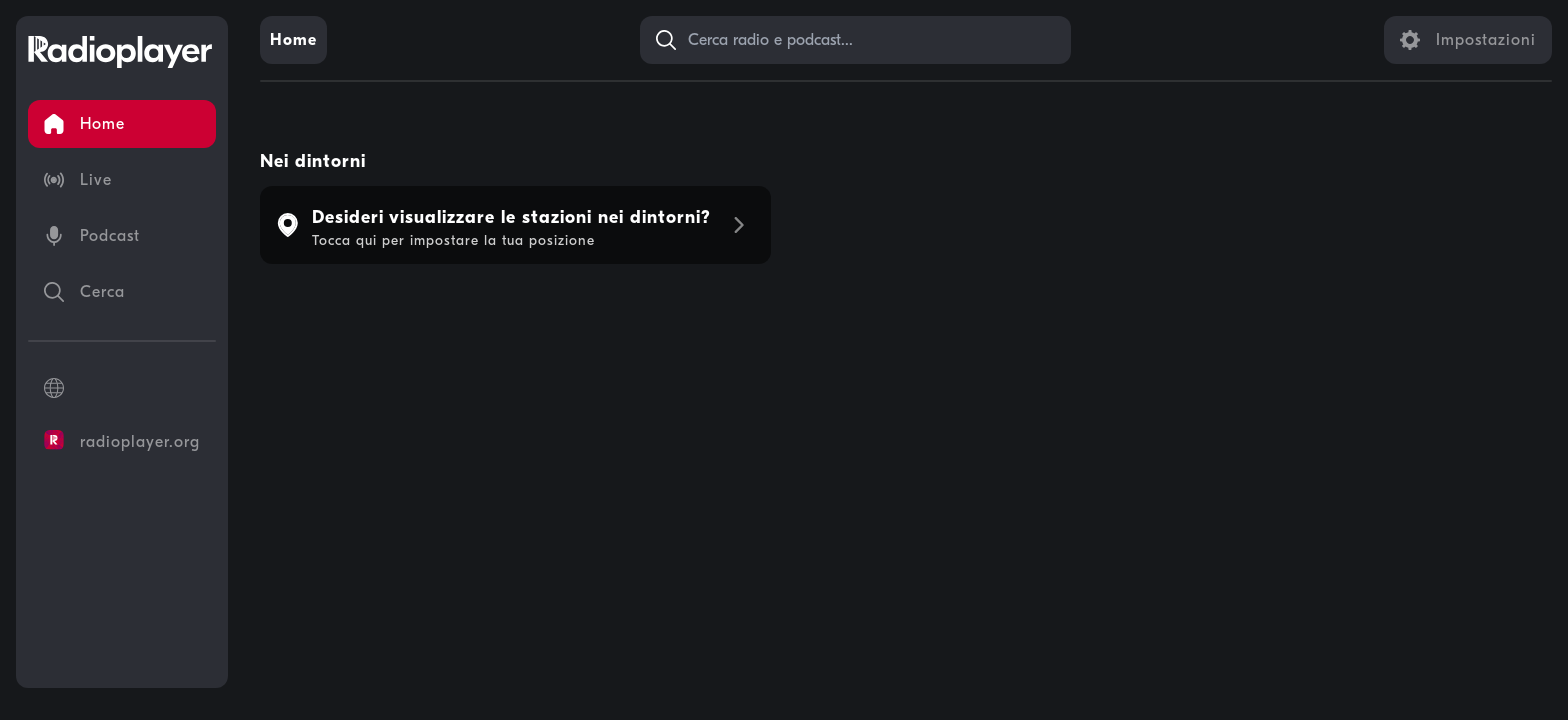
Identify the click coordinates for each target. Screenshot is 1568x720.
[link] (293, 40)
